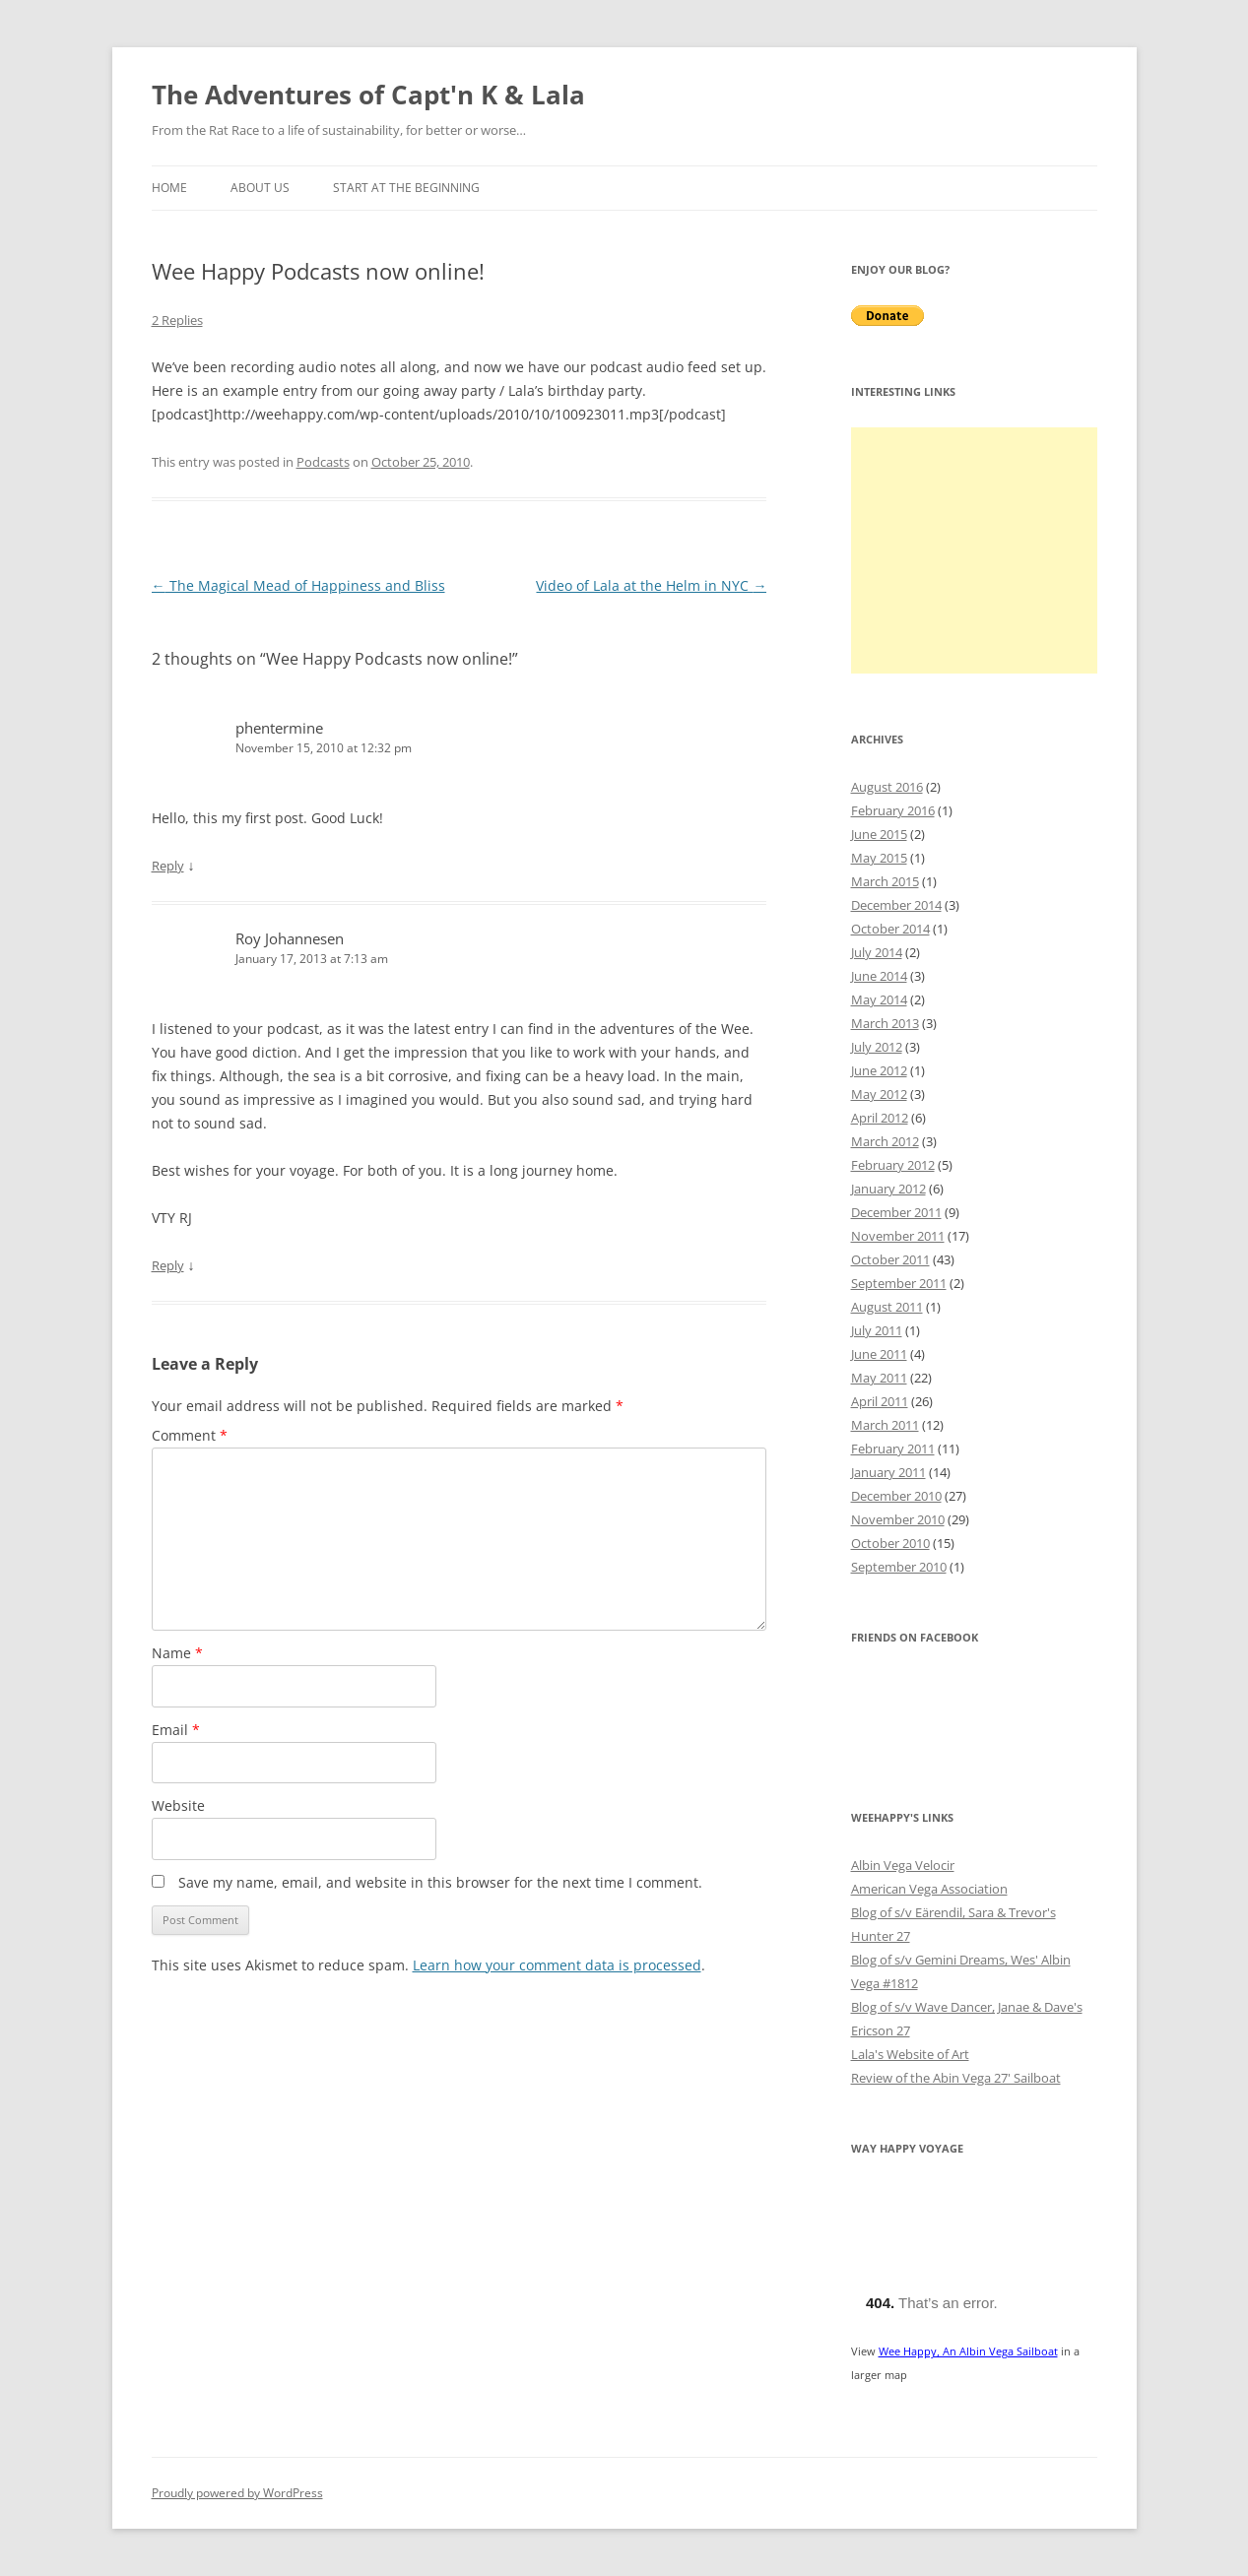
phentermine (279, 728)
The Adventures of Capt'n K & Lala (368, 94)
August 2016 (887, 787)
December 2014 (896, 905)
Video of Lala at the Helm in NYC (651, 585)
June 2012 (879, 1070)
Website (178, 1805)
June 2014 (879, 976)
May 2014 (879, 999)
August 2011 (887, 1307)
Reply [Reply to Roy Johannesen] (168, 1265)
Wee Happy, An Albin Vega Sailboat (968, 2351)
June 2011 (879, 1354)
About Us (260, 187)
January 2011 (888, 1472)
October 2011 (890, 1259)
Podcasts (323, 462)
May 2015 (879, 858)
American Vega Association (929, 1889)
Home (169, 187)
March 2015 (885, 881)
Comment (190, 1435)
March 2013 (885, 1023)
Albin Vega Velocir (902, 1865)
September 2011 (899, 1283)
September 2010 (899, 1567)
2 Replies (177, 320)
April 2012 (879, 1118)
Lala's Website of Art (910, 2054)
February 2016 (893, 810)
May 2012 (879, 1094)
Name (177, 1652)
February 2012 (893, 1165)
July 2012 (876, 1047)
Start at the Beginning (406, 187)
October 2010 (890, 1543)
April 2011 (879, 1401)
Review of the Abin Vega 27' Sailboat (956, 2078)
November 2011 (898, 1236)
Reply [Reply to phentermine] (168, 865)
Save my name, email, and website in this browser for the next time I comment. (440, 1882)
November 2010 (898, 1519)
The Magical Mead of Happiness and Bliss (298, 585)
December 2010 (896, 1496)
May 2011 (879, 1377)
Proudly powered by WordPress (237, 2492)
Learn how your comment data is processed (557, 1965)
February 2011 (893, 1448)
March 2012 (885, 1141)
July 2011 (876, 1330)
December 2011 (896, 1212)
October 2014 (890, 928)
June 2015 (879, 834)
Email (176, 1729)
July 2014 (876, 952)
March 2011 (885, 1425)
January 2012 (888, 1188)
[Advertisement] (974, 550)
